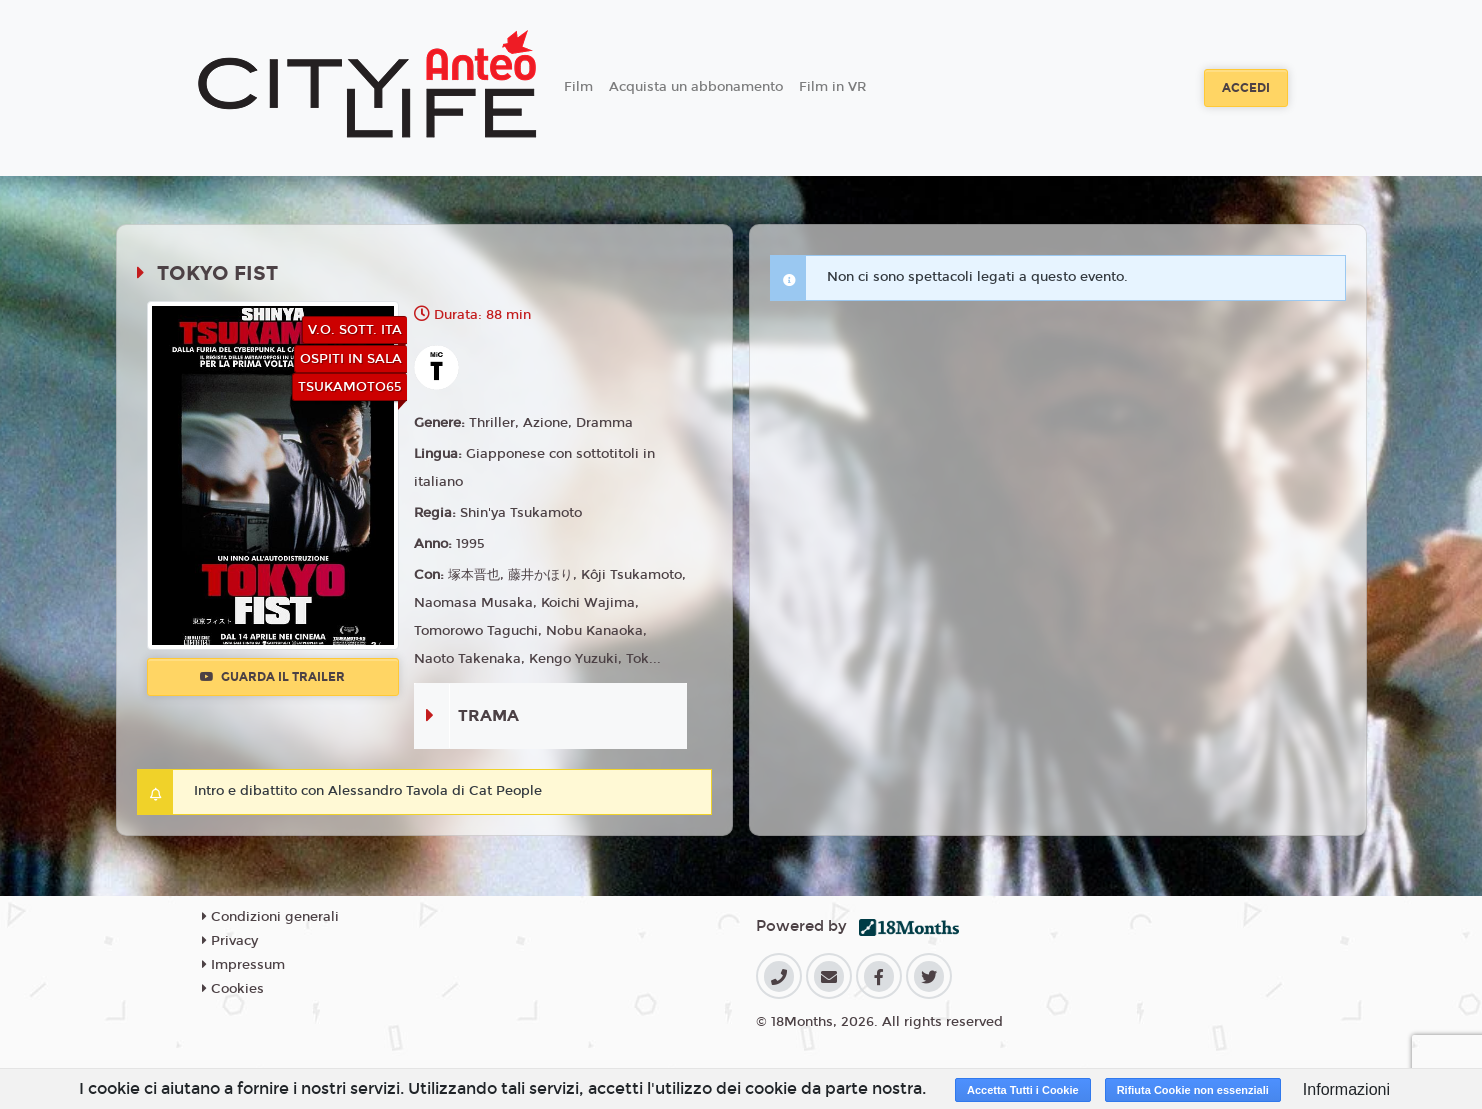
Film (578, 87)
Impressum (243, 965)
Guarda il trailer (272, 677)
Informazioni (1346, 1089)
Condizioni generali (270, 917)
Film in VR (832, 87)
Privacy (230, 941)
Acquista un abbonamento (696, 87)
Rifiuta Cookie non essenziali (1193, 1090)
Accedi (1246, 88)
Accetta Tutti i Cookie (1023, 1090)
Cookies (233, 989)
